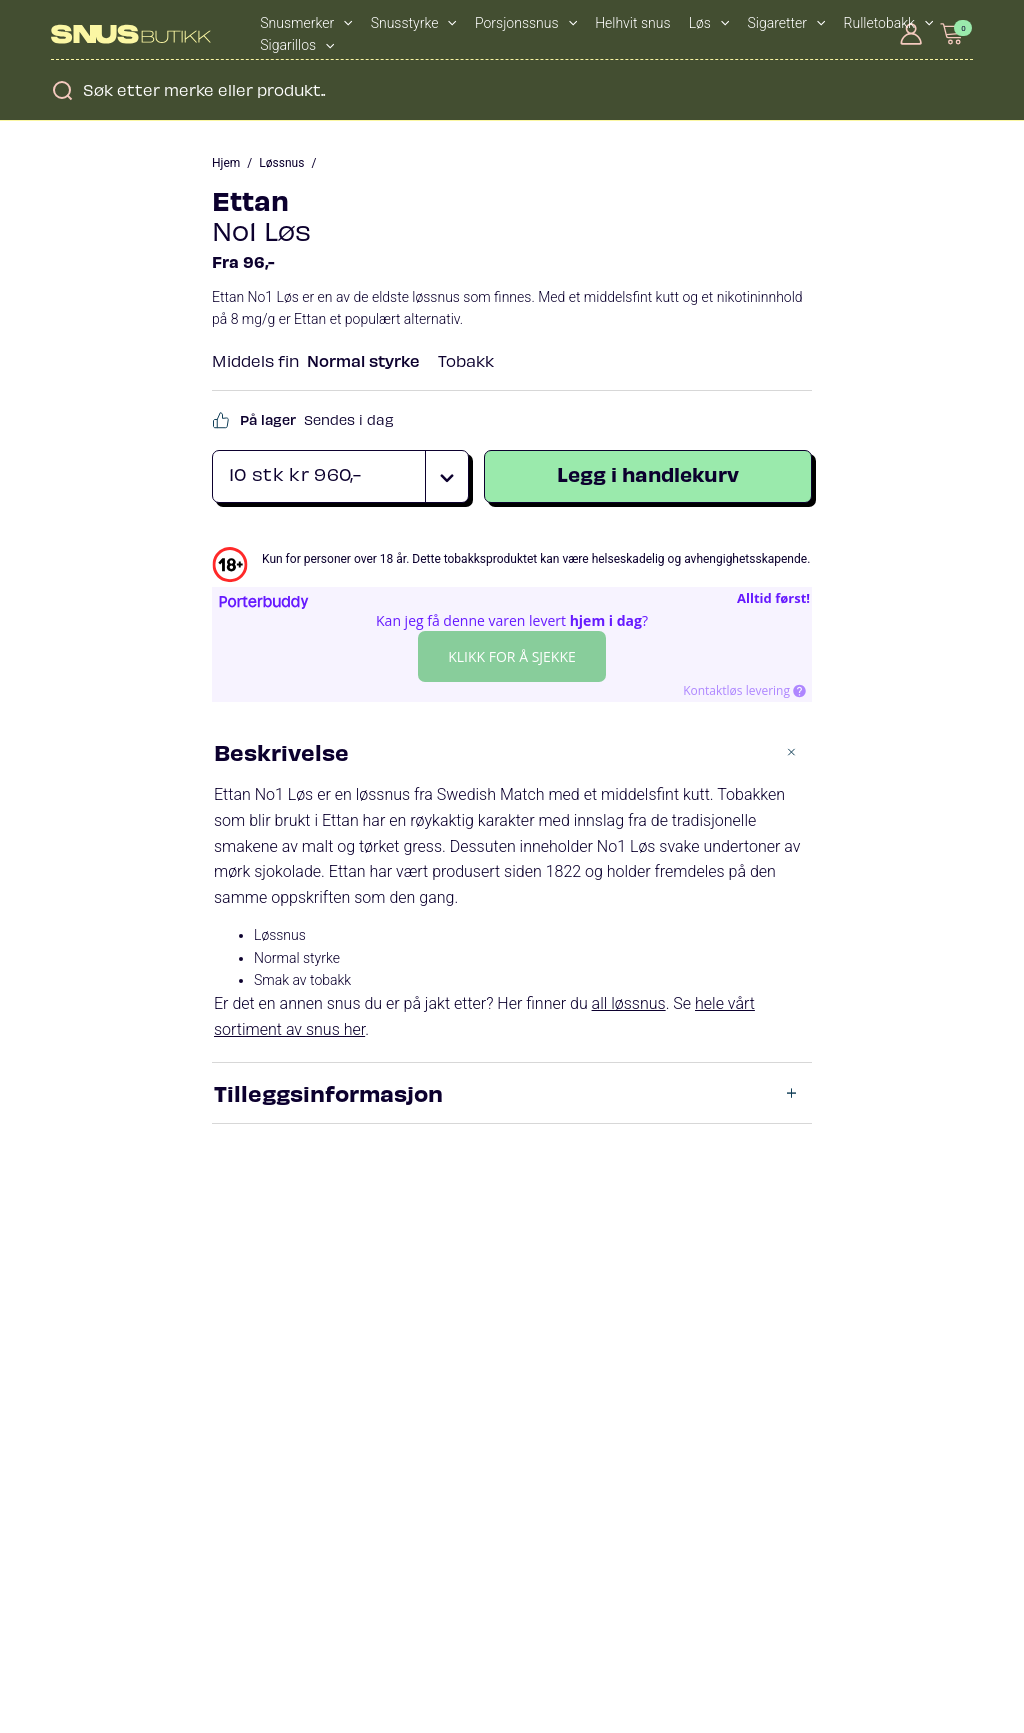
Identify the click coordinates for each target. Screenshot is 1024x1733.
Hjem (226, 163)
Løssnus (281, 163)
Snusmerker (306, 23)
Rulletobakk (889, 23)
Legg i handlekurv (648, 473)
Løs (709, 23)
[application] (343, 23)
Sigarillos (297, 45)
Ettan (250, 199)
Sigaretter (787, 23)
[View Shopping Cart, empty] (953, 33)
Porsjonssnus (526, 23)
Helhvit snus (632, 23)
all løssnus (629, 1003)
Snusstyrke (414, 23)
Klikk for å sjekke (512, 656)
